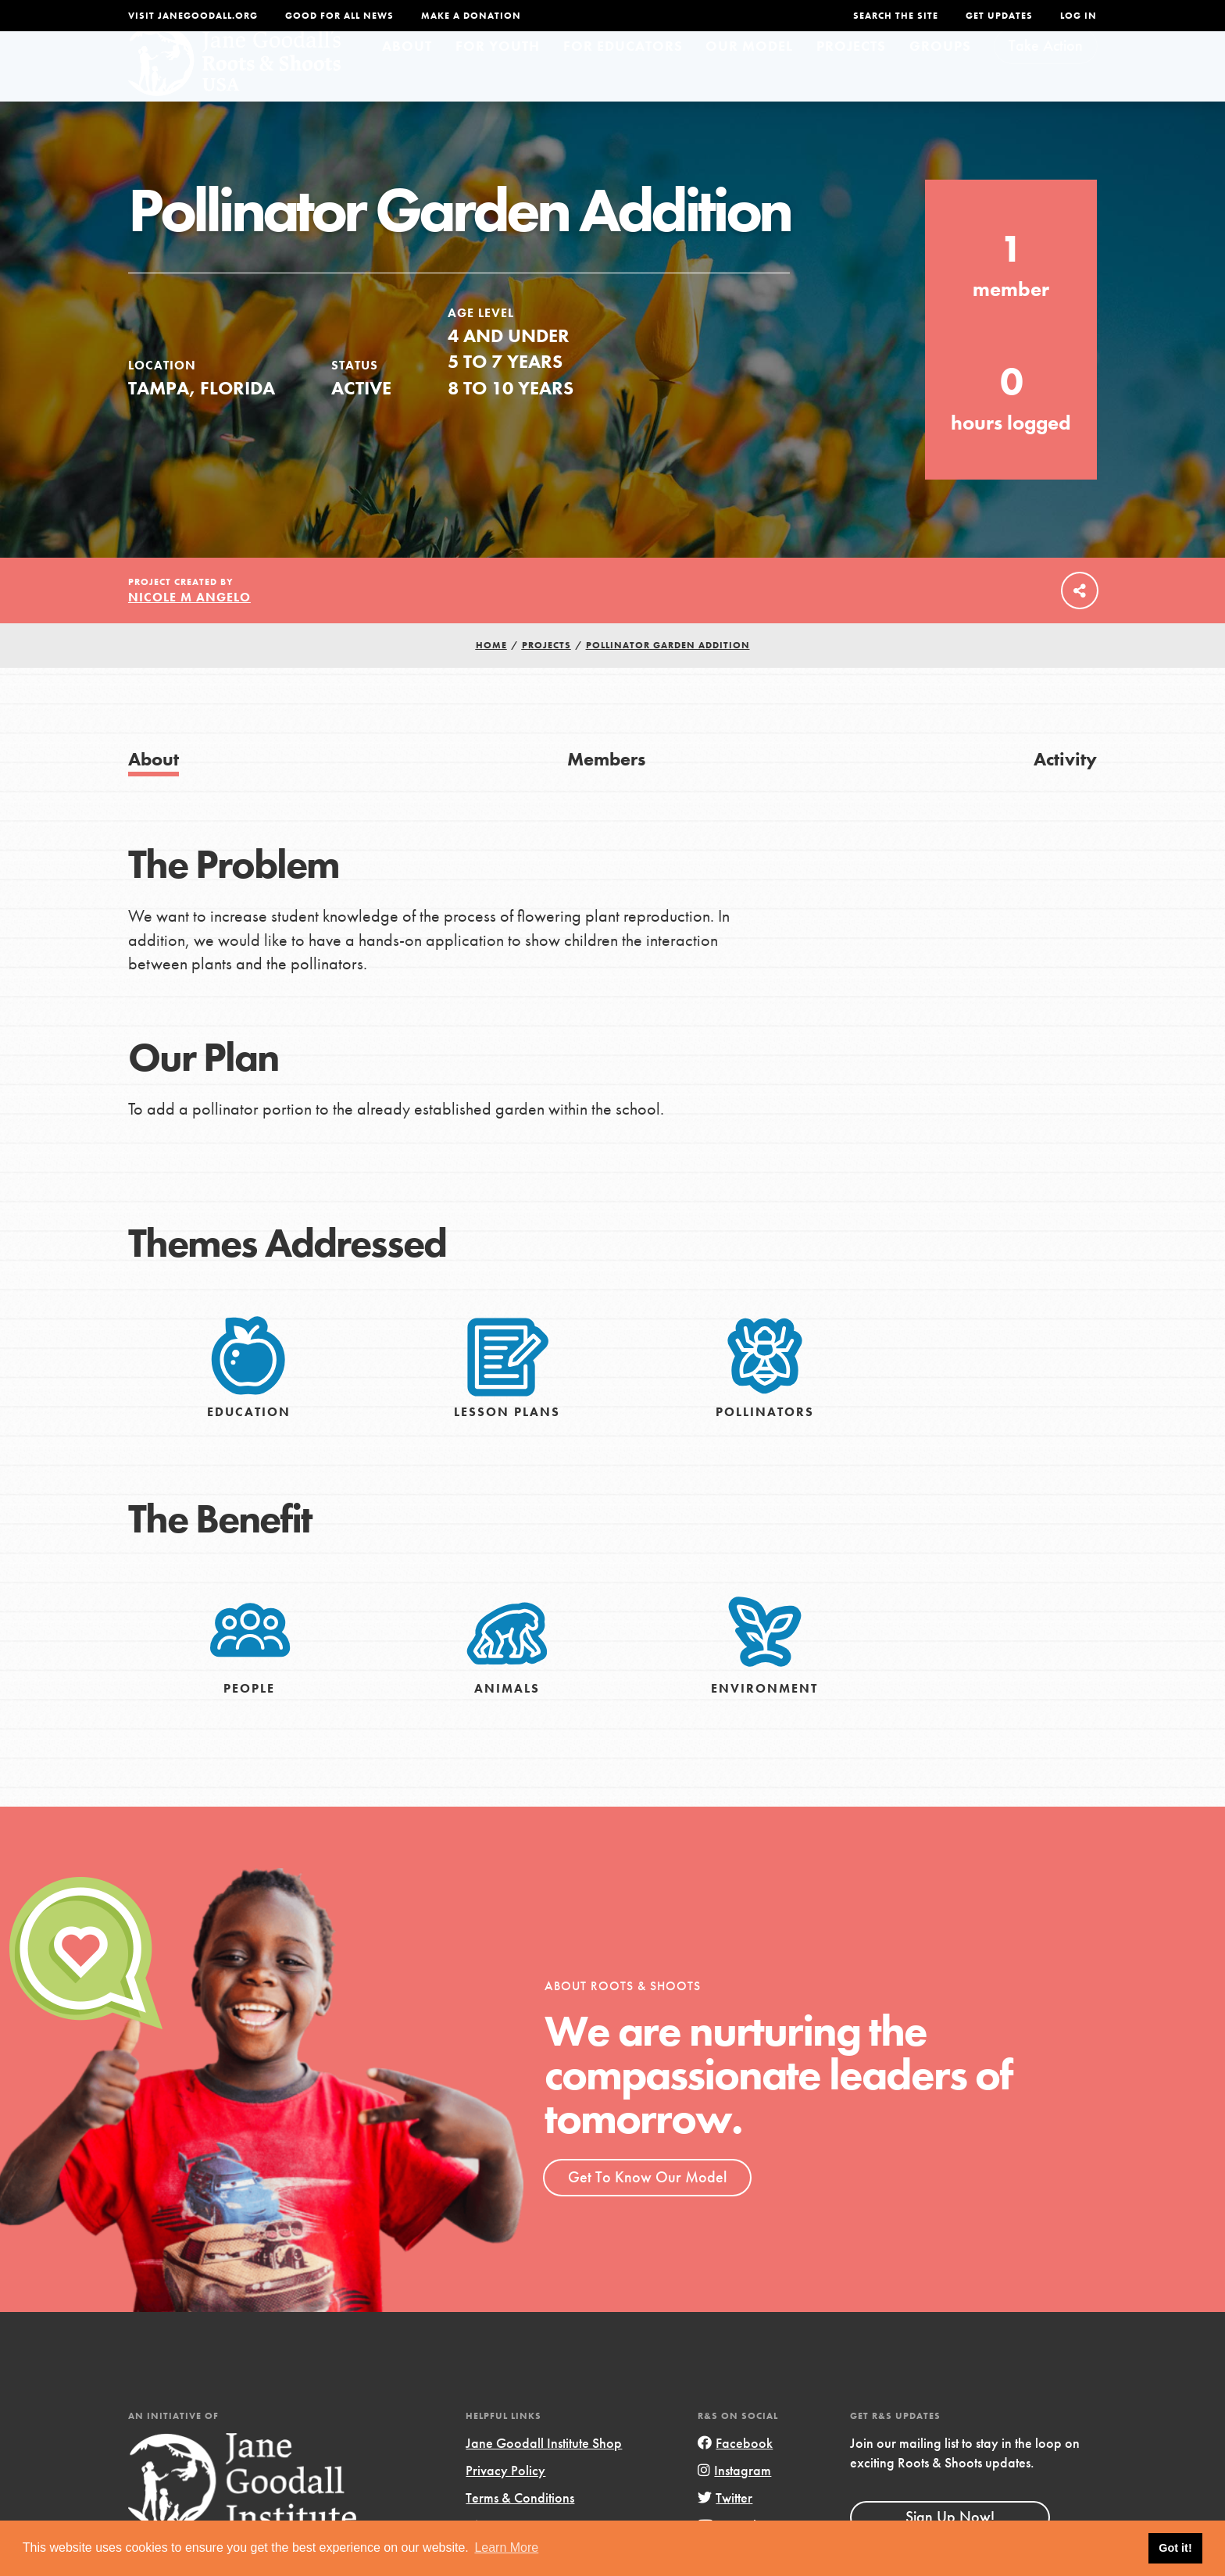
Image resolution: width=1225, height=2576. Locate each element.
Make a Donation (471, 15)
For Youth (497, 75)
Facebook (735, 2472)
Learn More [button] (506, 2547)
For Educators (623, 75)
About (407, 75)
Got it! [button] (1175, 2548)
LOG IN (1078, 15)
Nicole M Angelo (189, 627)
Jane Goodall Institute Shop (544, 2472)
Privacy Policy (505, 2500)
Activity (1065, 788)
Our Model (749, 75)
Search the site (895, 15)
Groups (940, 75)
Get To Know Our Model (647, 2206)
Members (606, 788)
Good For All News (339, 15)
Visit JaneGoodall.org (193, 15)
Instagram (734, 2500)
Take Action (1046, 75)
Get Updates (999, 15)
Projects (851, 75)
